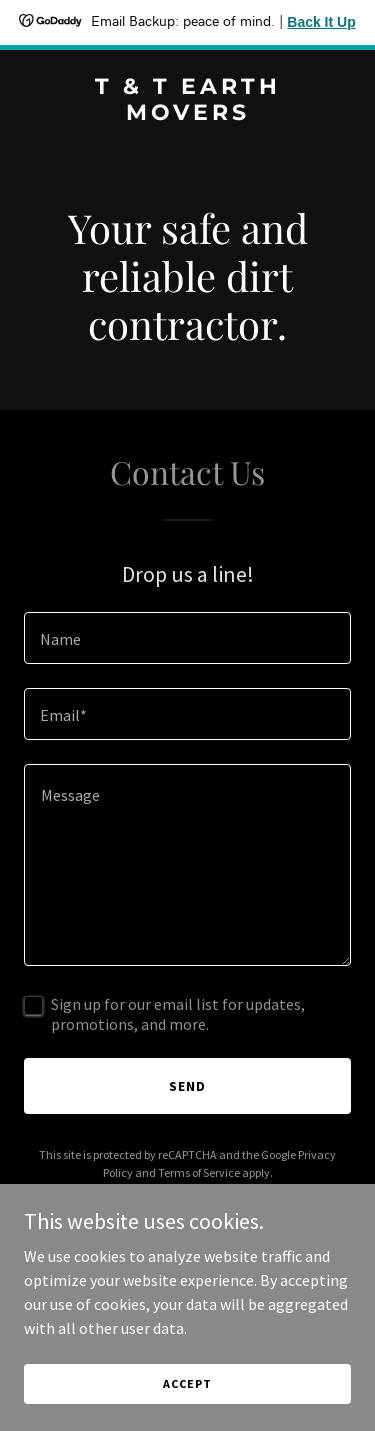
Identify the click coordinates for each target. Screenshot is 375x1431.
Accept (187, 1383)
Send (187, 1086)
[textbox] (187, 638)
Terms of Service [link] (199, 1172)
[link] (187, 114)
